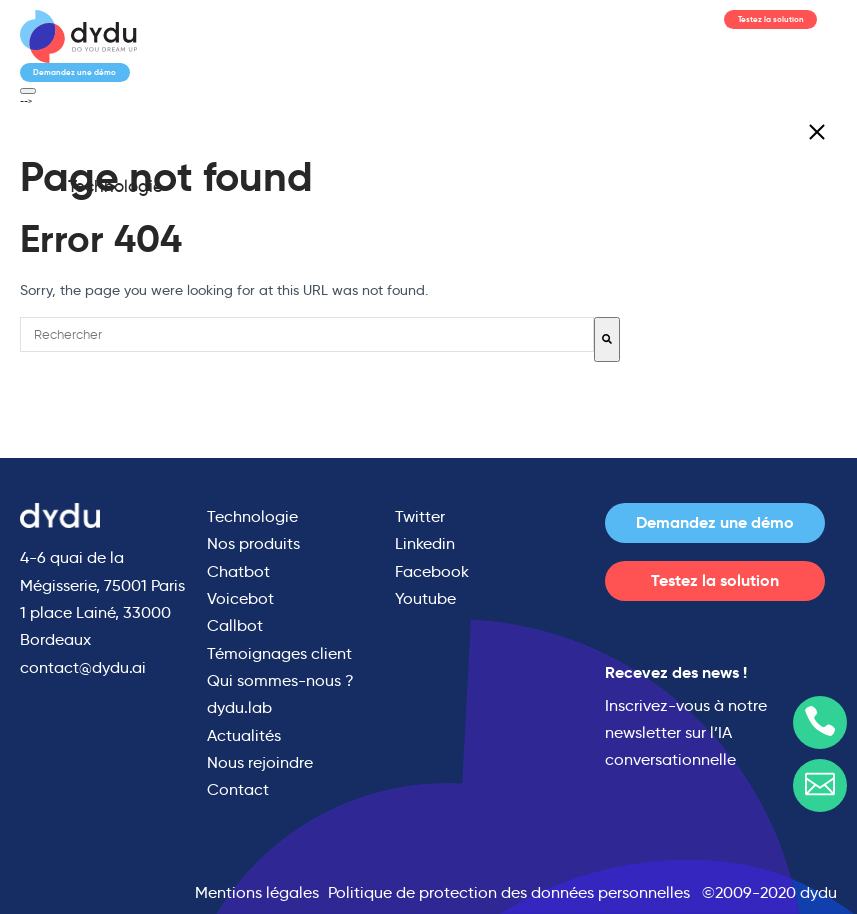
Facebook (432, 571)
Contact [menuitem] (238, 789)
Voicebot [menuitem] (240, 598)
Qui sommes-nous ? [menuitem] (280, 680)
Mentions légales (257, 892)
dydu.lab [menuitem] (239, 707)
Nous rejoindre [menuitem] (260, 762)
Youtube (425, 598)
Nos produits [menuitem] (253, 543)
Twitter (420, 516)
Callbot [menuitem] (235, 625)
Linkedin (425, 543)
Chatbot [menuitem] (238, 571)
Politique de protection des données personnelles (509, 892)
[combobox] (307, 334)
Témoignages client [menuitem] (279, 653)
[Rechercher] (607, 339)
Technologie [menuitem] (115, 186)
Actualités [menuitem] (244, 735)
